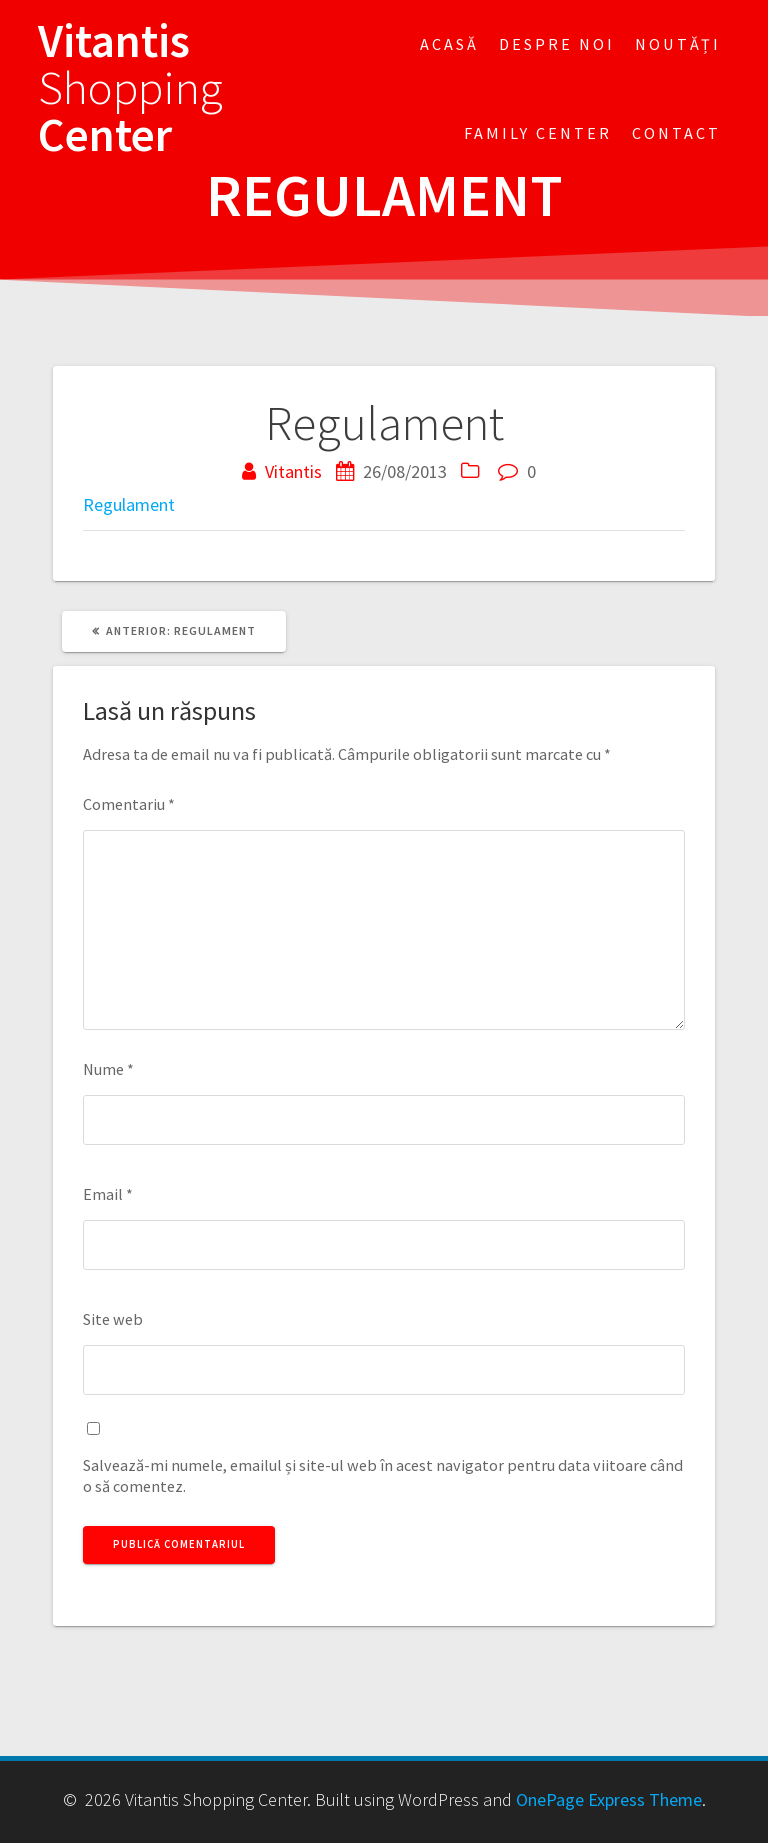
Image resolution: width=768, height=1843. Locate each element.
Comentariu (129, 804)
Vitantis (293, 471)
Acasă (449, 44)
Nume (108, 1069)
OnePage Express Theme (609, 1799)
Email (108, 1194)
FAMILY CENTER (538, 133)
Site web (113, 1319)
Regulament (129, 504)
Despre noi (557, 44)
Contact (676, 133)
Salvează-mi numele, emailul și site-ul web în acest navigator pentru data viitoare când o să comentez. (383, 1475)
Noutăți (678, 44)
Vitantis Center (130, 88)
